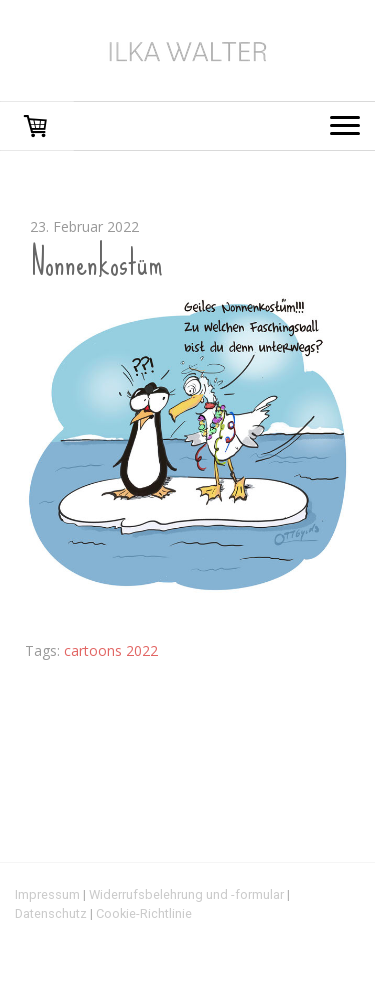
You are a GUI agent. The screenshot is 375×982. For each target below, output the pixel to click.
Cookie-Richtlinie (144, 913)
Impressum (47, 894)
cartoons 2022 (111, 650)
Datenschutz (51, 913)
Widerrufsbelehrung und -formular (186, 894)
